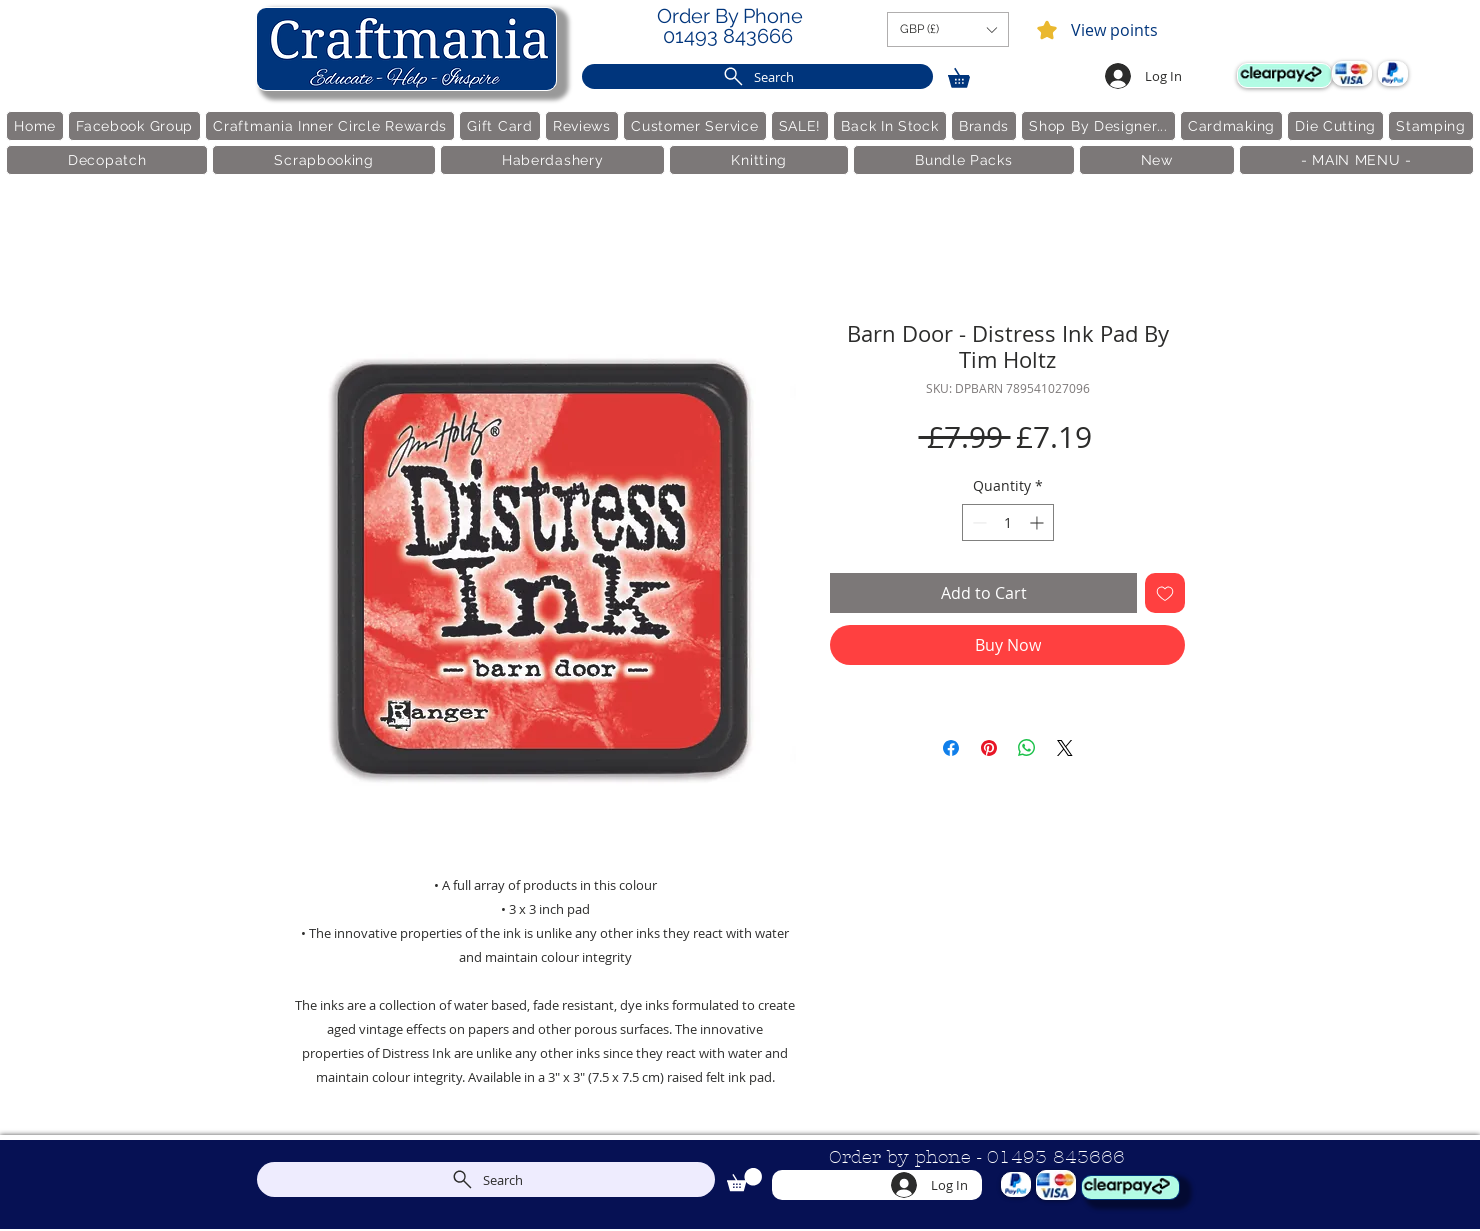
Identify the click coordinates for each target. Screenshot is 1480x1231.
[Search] (757, 76)
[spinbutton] (1008, 522)
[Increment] (1038, 522)
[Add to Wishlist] (1165, 593)
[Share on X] (1065, 748)
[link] (968, 74)
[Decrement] (977, 522)
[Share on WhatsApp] (1027, 748)
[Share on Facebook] (951, 748)
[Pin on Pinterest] (989, 748)
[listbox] (948, 29)
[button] (948, 29)
